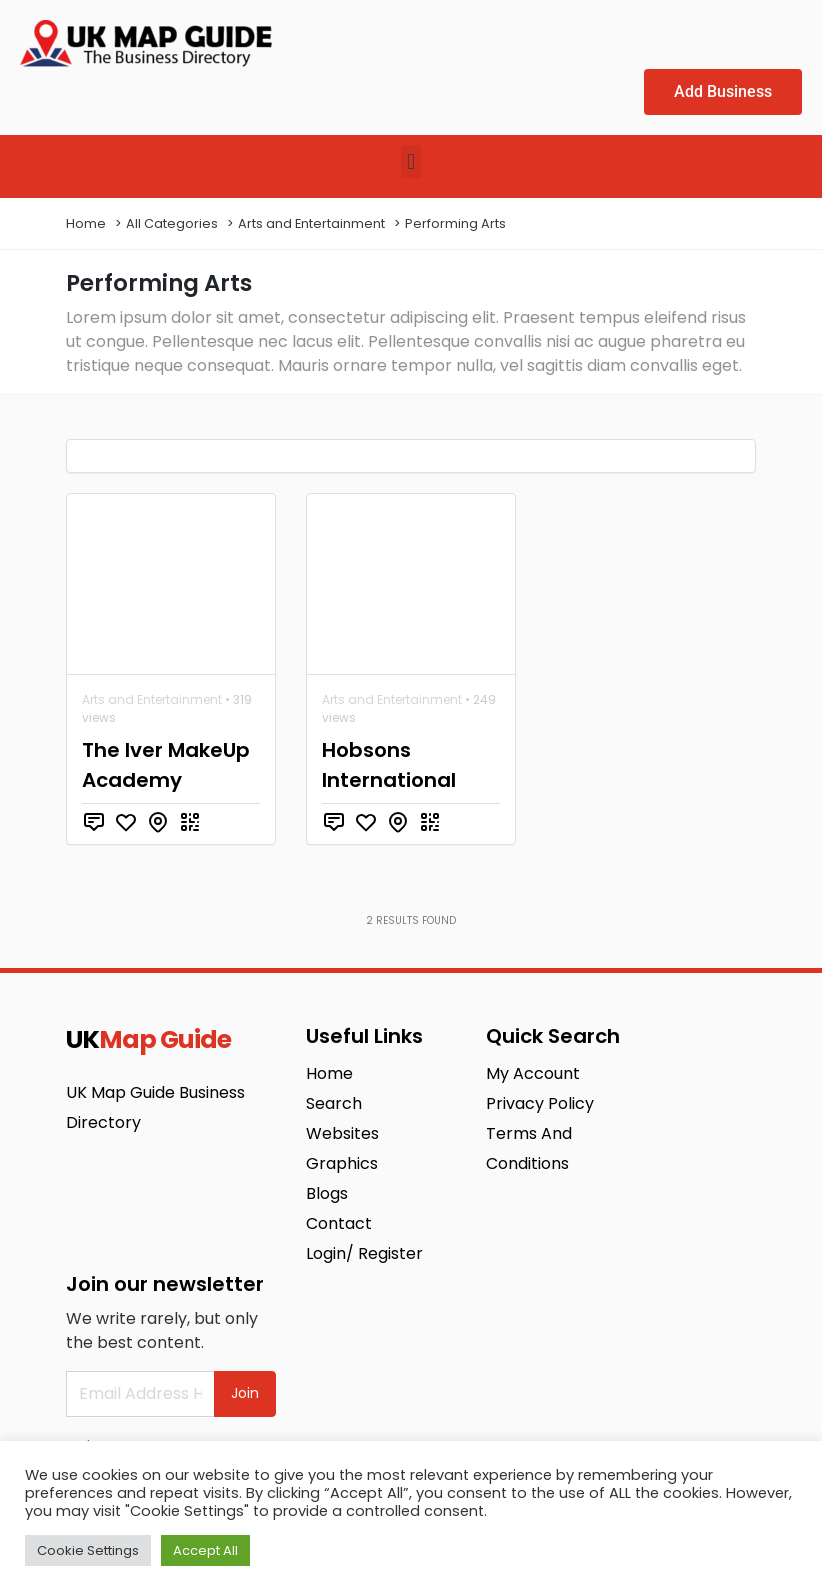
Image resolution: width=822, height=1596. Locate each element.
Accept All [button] (205, 1550)
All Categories (172, 223)
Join (245, 1393)
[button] (410, 161)
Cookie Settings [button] (88, 1550)
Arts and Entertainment (311, 223)
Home (86, 223)
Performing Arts (455, 223)
